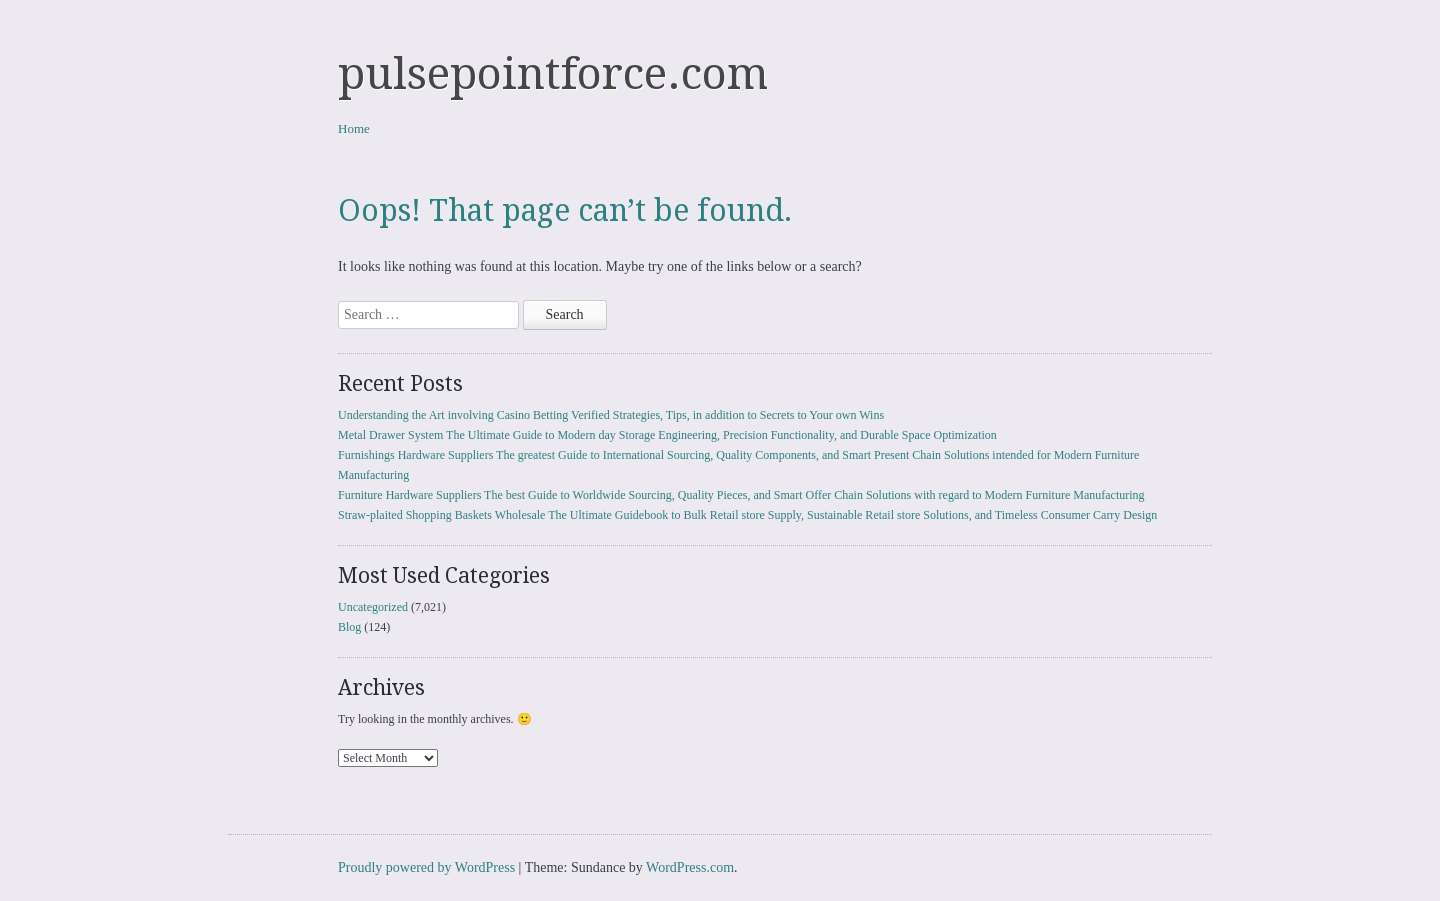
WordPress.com (690, 867)
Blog (349, 627)
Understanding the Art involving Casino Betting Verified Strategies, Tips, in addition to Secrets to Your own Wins (611, 415)
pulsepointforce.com (553, 74)
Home (354, 128)
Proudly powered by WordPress (426, 867)
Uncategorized (373, 607)
